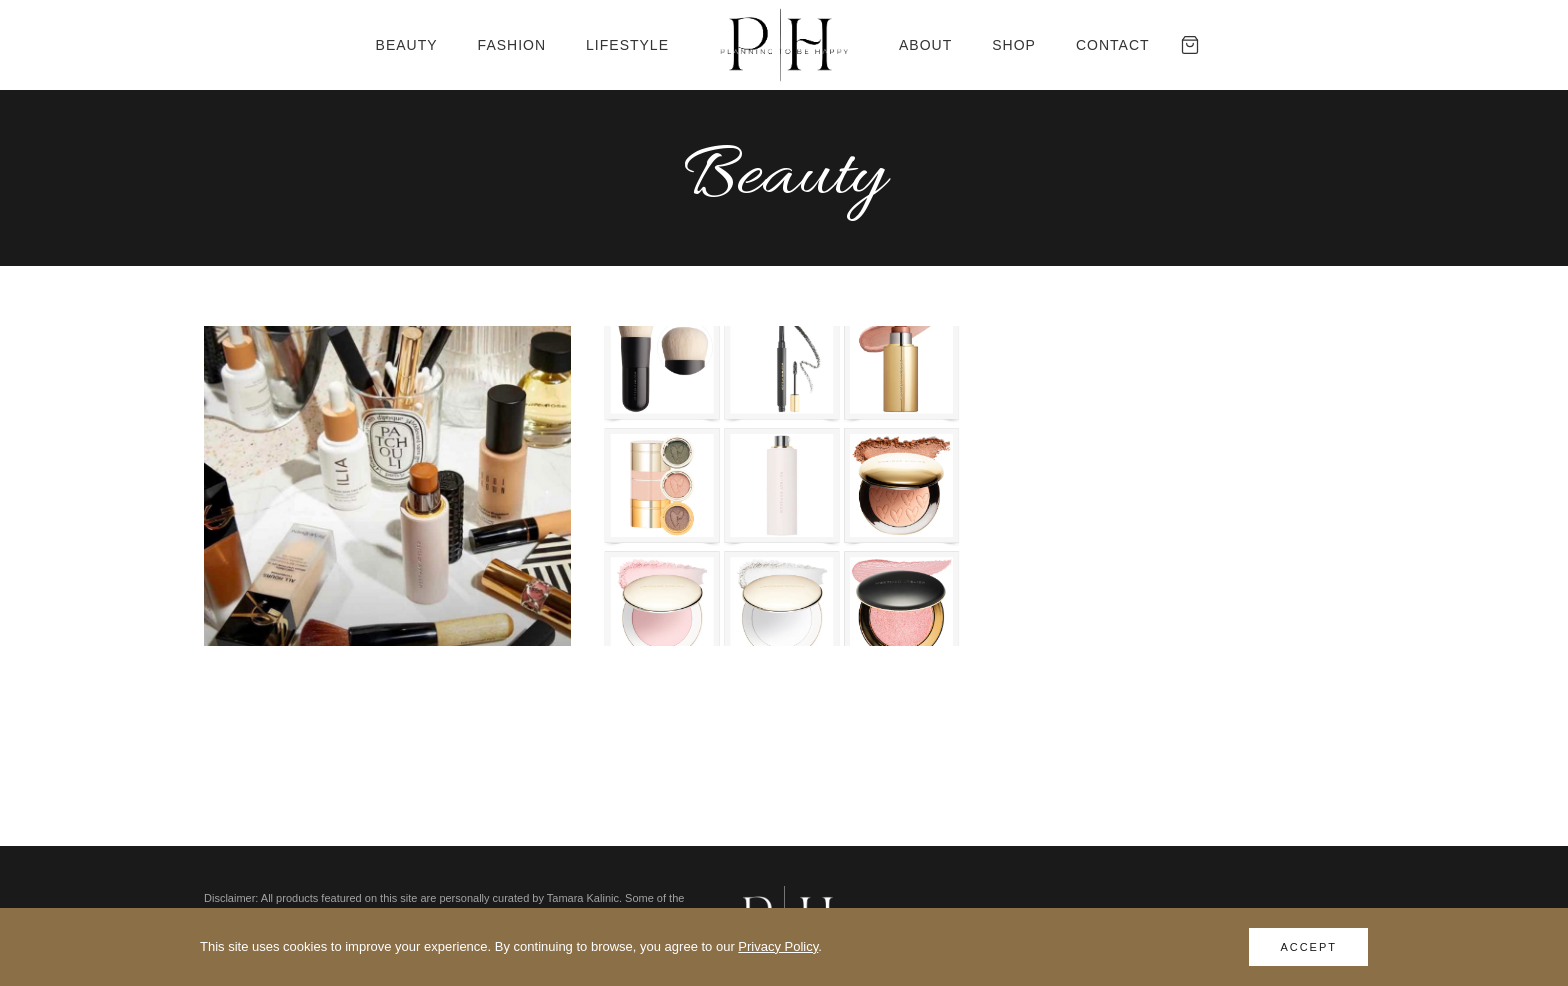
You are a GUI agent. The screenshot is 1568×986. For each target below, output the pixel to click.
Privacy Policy (778, 946)
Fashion (512, 45)
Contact (1113, 45)
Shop (1014, 45)
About (925, 45)
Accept (1308, 947)
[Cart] (1190, 45)
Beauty (407, 45)
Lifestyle (627, 45)
